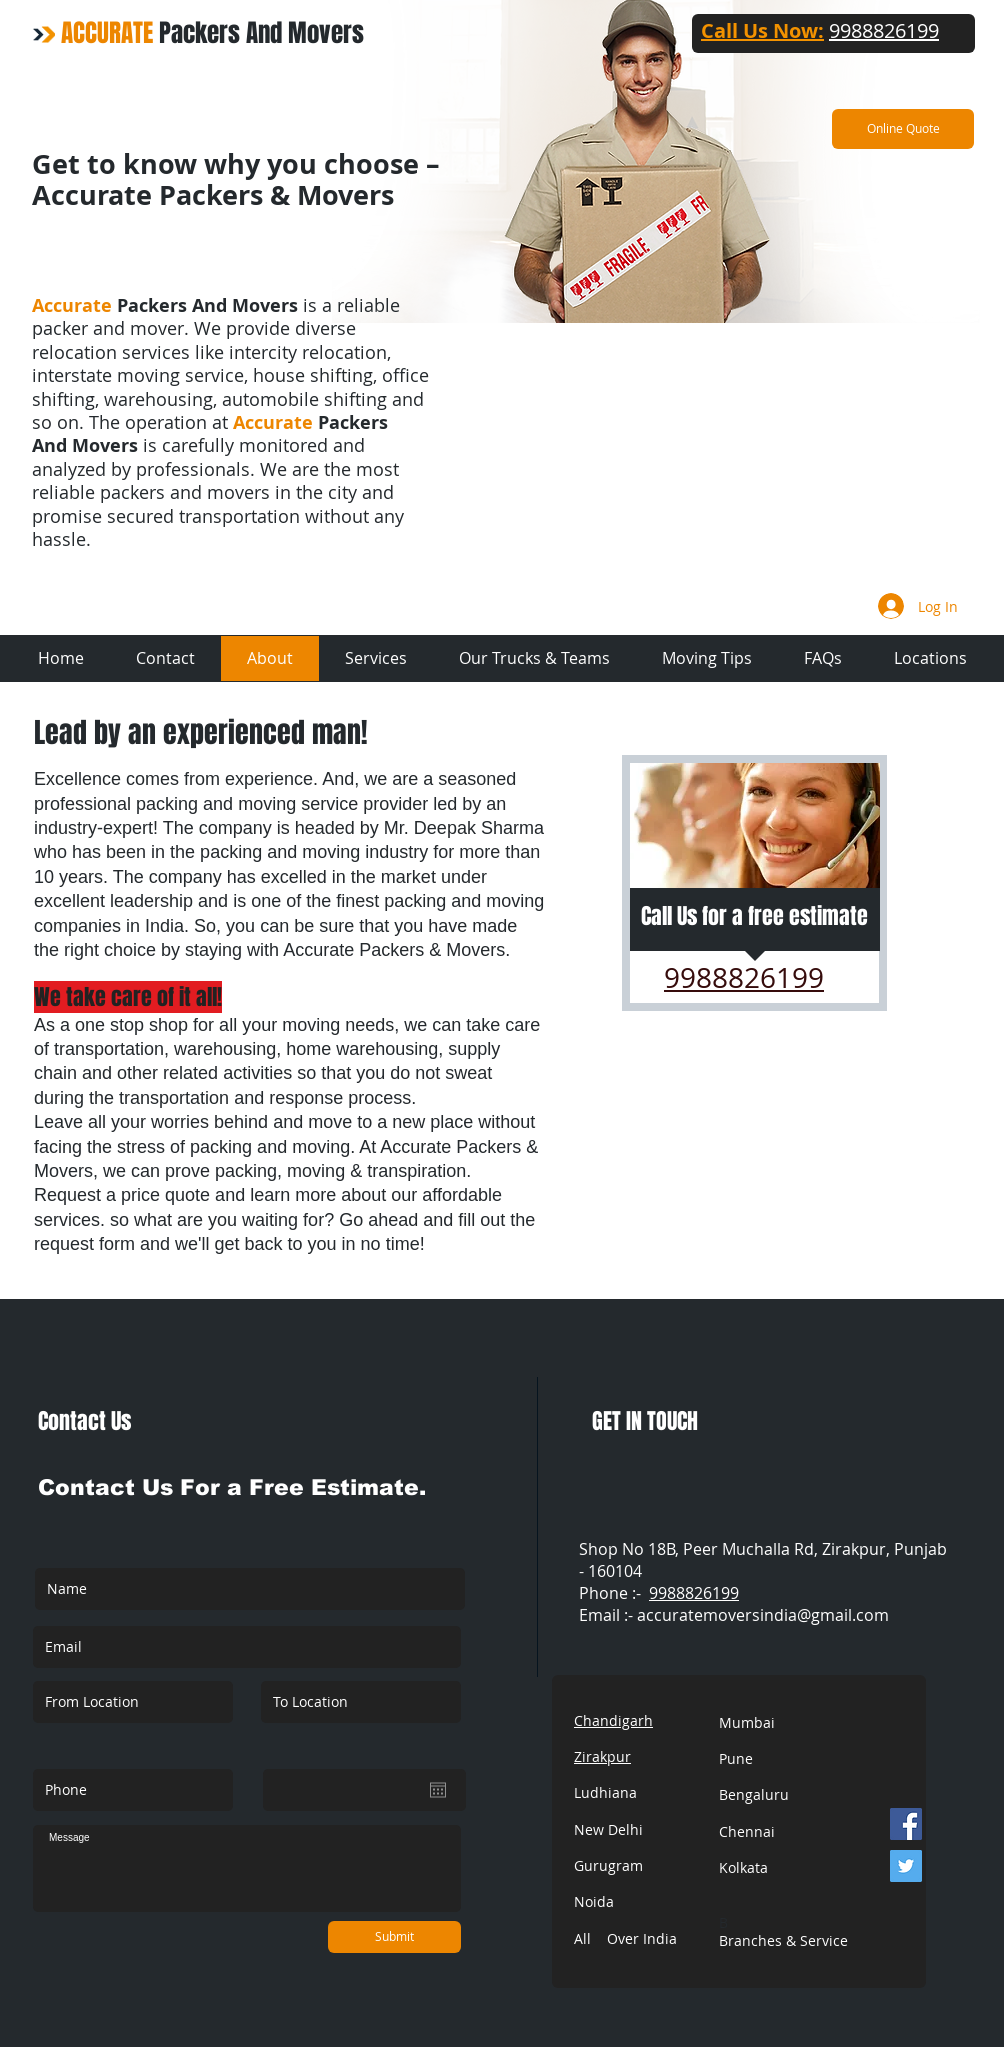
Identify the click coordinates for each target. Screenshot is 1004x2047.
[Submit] (394, 1937)
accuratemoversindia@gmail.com (763, 1615)
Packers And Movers (212, 33)
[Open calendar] (438, 1790)
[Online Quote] (903, 129)
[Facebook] (906, 1824)
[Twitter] (906, 1866)
